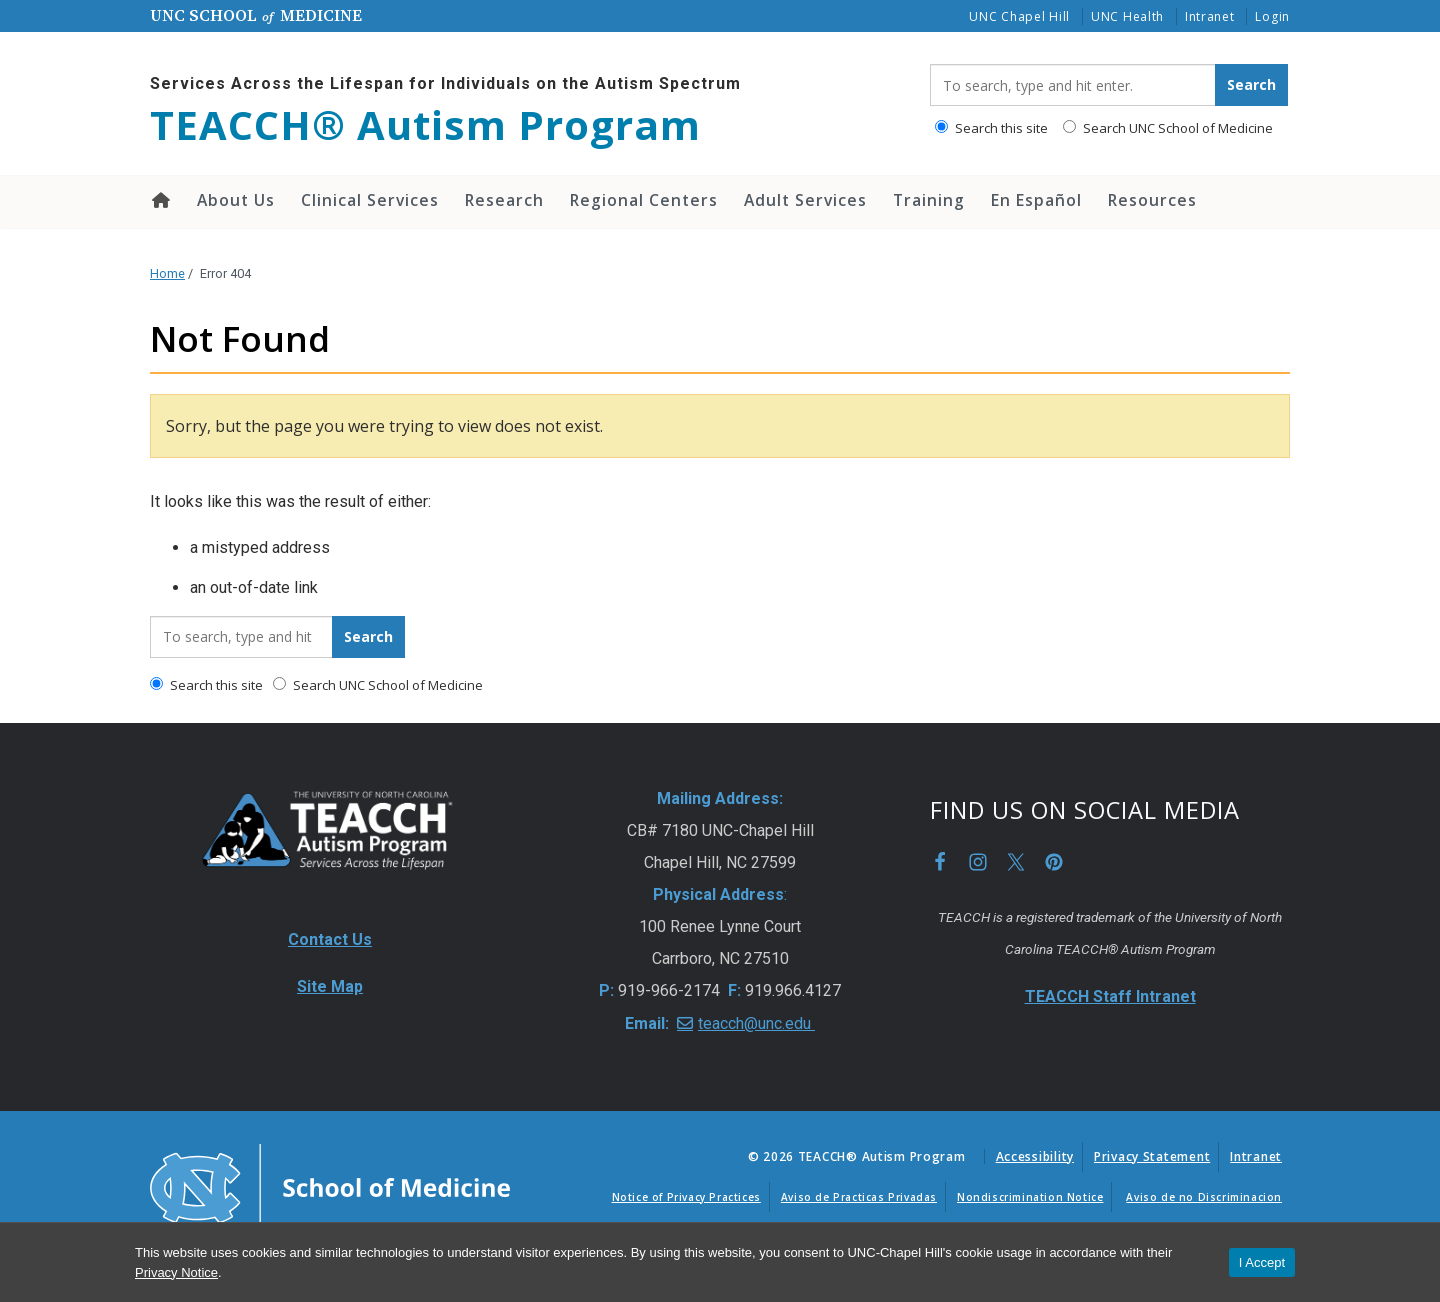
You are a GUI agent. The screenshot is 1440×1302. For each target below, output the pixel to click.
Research (504, 200)
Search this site (991, 128)
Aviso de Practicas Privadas (859, 1197)
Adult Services (805, 200)
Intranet (1210, 16)
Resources (1152, 200)
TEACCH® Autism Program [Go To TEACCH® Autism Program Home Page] (425, 125)
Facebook (940, 862)
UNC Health (1127, 16)
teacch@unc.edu (756, 1023)
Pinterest (1054, 862)
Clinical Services (370, 200)
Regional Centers (644, 200)
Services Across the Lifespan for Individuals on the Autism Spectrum (445, 83)
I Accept (1262, 1262)
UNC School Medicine (256, 15)
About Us (236, 200)
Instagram (978, 862)
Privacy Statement (1152, 1156)
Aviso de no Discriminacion (1204, 1197)
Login (1272, 16)
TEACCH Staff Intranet (1110, 996)
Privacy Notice (176, 1272)
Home (159, 200)
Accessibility (1035, 1156)
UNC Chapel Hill (1019, 16)
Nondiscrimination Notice (1030, 1197)
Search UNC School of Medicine (1168, 128)
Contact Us (330, 939)
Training (929, 200)
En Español (1036, 200)
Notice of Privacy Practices (686, 1197)
